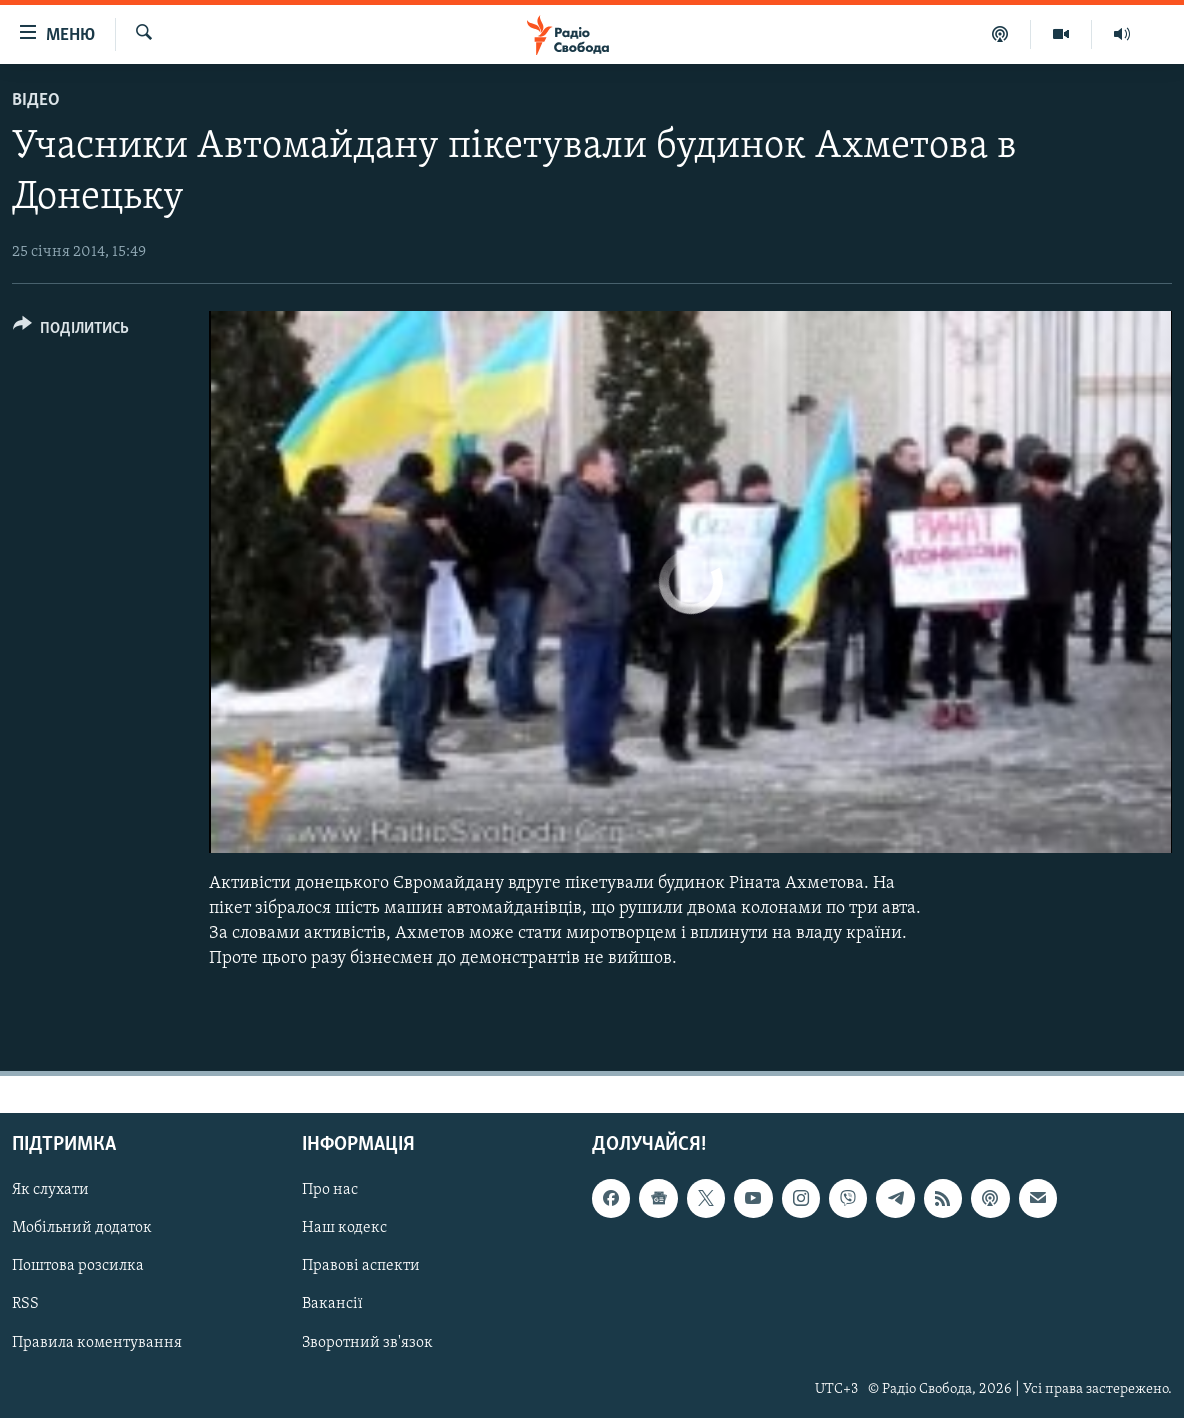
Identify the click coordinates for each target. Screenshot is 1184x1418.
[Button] (71, 331)
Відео (36, 100)
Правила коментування (97, 1342)
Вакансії (332, 1304)
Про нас (330, 1190)
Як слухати (50, 1190)
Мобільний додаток (82, 1228)
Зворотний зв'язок (367, 1342)
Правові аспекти (361, 1266)
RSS (25, 1304)
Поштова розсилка (78, 1266)
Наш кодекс (344, 1228)
